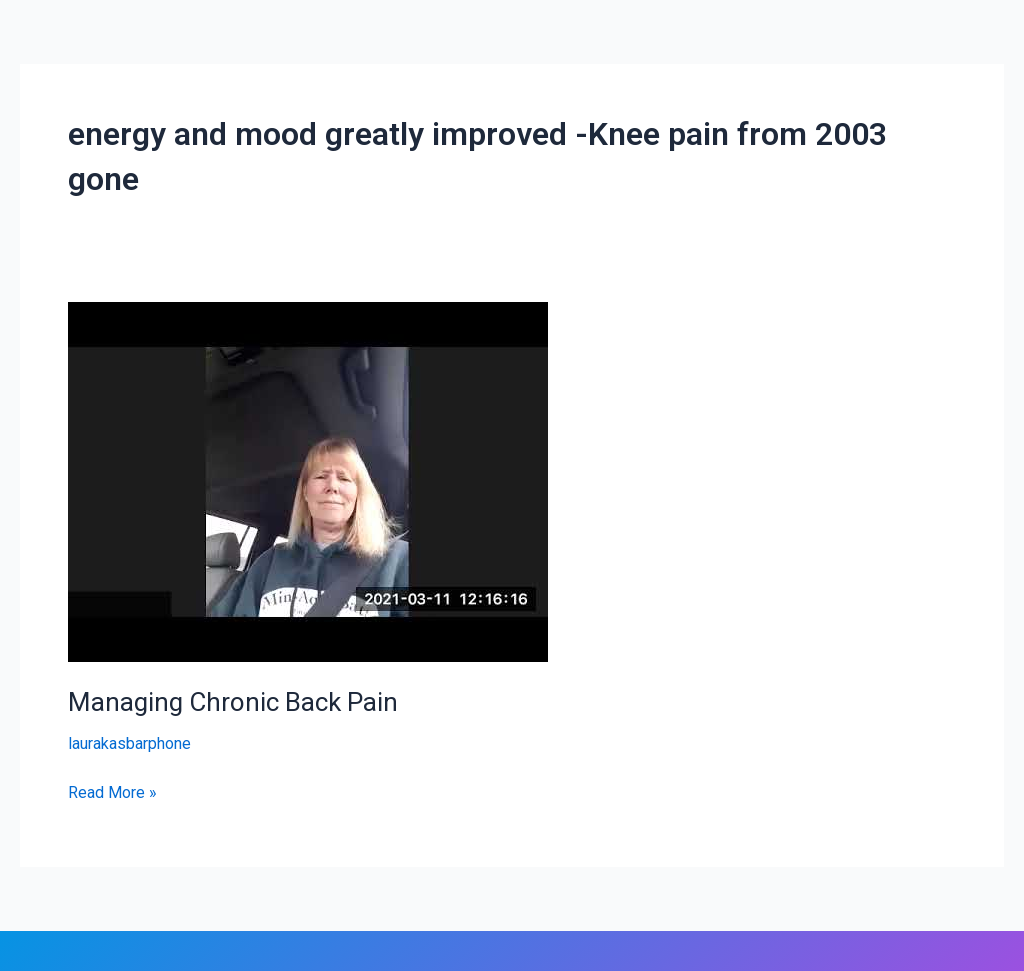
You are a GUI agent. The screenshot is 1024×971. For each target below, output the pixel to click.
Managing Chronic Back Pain (233, 702)
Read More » (112, 791)
